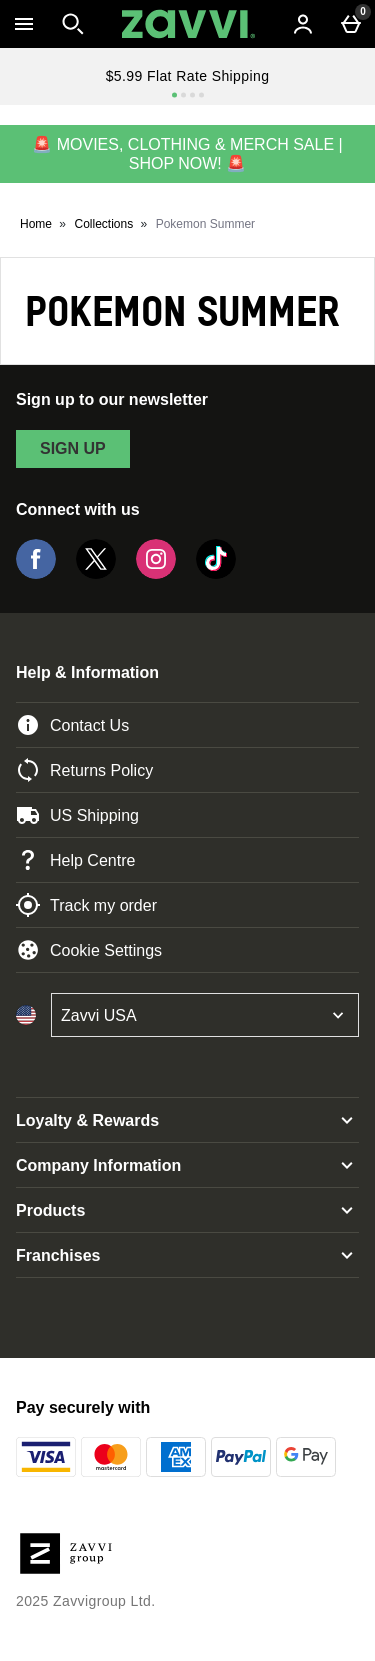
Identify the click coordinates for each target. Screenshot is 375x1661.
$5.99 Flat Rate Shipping (188, 76)
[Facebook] (36, 573)
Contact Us (72, 725)
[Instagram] (156, 573)
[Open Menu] (24, 24)
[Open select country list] (205, 1015)
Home (36, 224)
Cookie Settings (89, 950)
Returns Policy (84, 770)
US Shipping (77, 815)
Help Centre (75, 860)
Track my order (86, 905)
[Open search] (73, 24)
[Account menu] (303, 24)
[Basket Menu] (351, 24)
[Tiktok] (216, 573)
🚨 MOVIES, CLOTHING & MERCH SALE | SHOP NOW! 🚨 (187, 154)
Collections (104, 224)
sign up (73, 448)
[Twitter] (96, 573)
